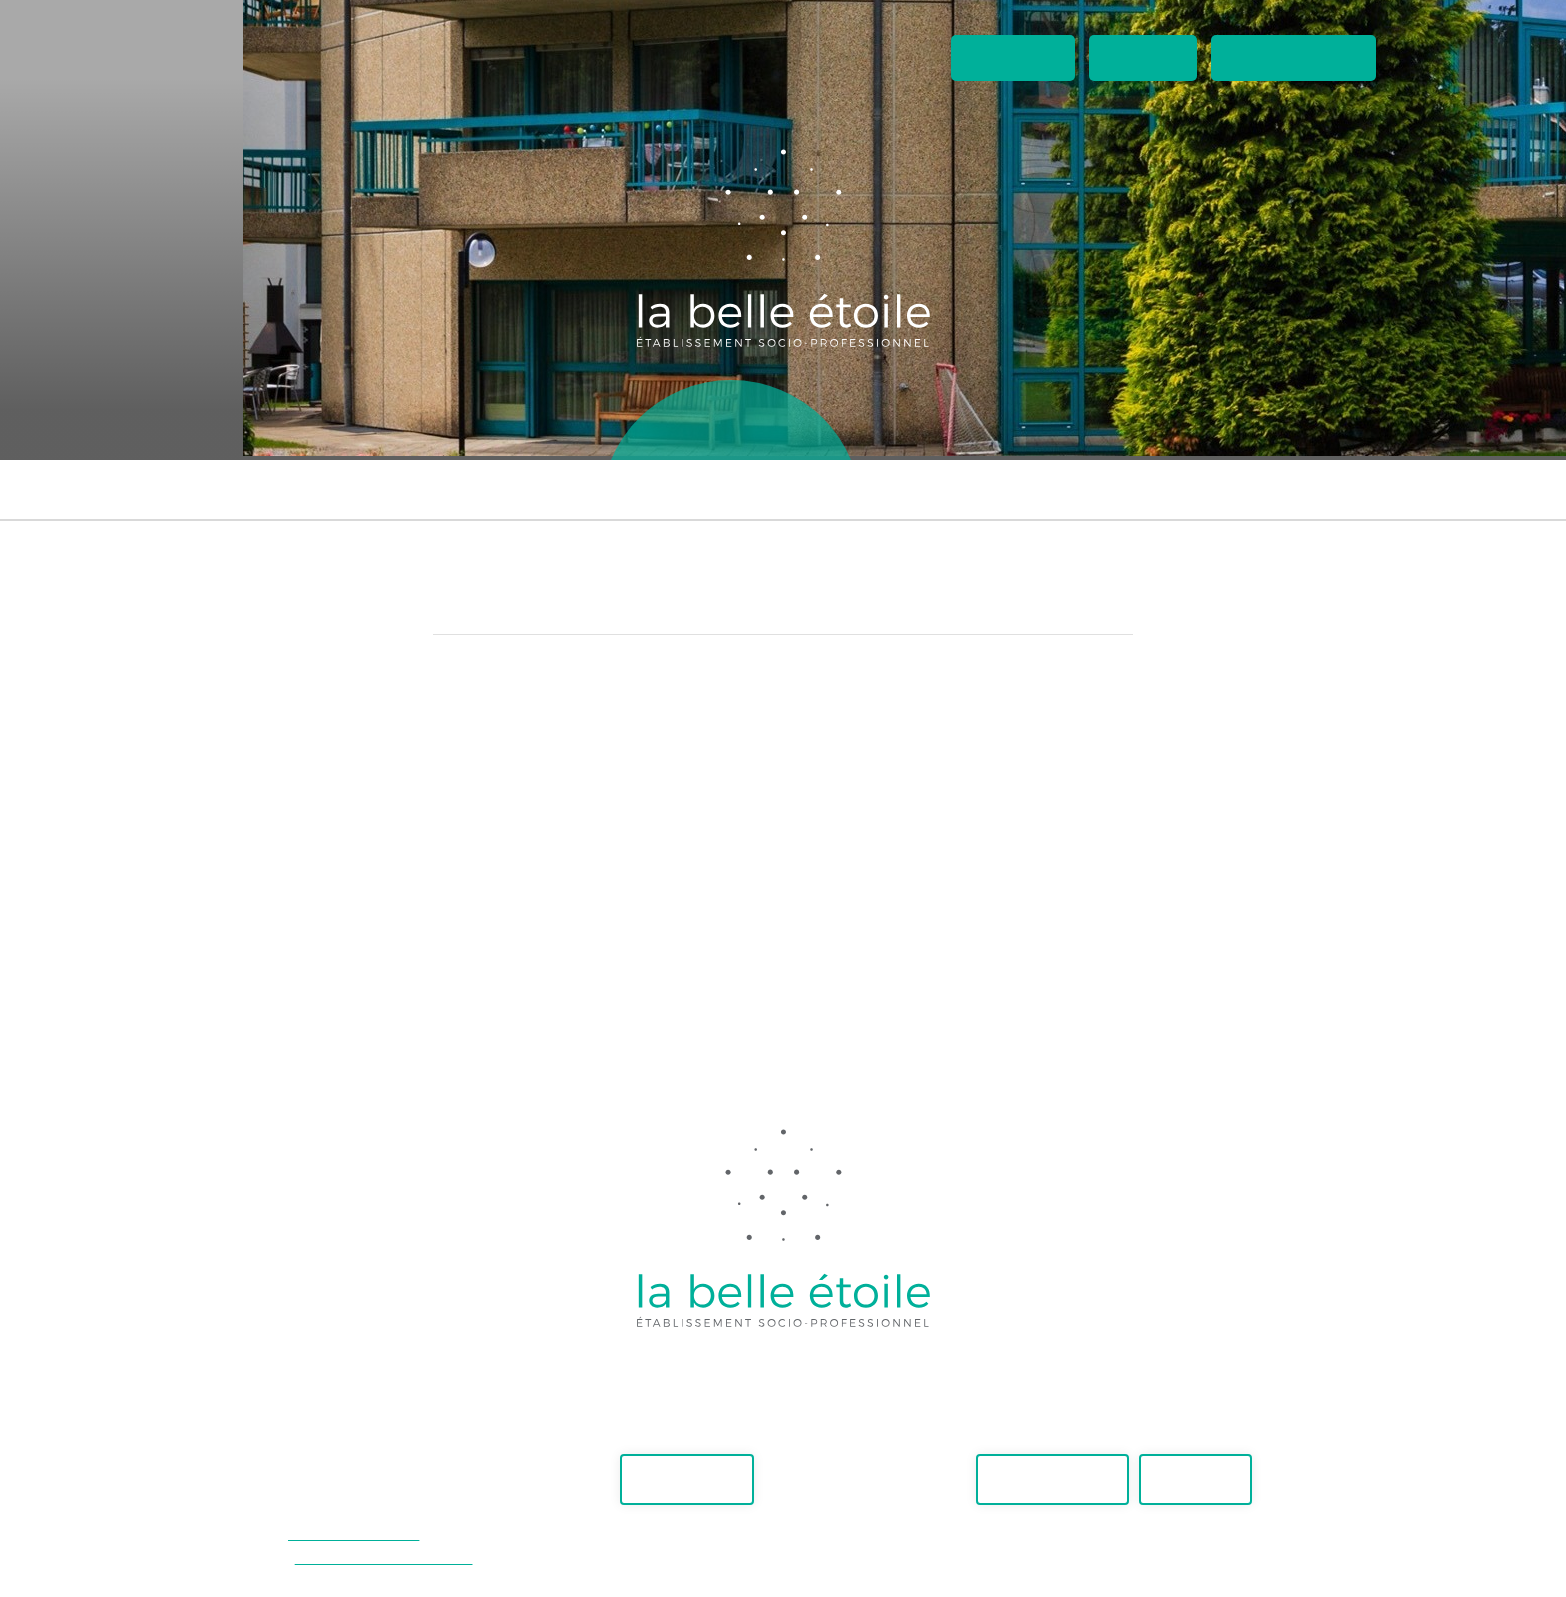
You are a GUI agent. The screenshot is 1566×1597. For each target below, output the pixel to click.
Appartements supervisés (581, 489)
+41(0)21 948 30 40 (353, 1533)
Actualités (1013, 57)
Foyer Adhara (391, 489)
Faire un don (687, 1479)
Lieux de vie (731, 424)
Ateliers (591, 424)
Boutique (874, 424)
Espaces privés (1293, 57)
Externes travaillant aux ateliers (1024, 489)
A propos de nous (1048, 424)
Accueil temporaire (1271, 489)
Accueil (470, 424)
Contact (1143, 57)
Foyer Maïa (260, 489)
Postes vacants (1052, 1479)
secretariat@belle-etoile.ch (384, 1557)
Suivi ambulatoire (785, 489)
